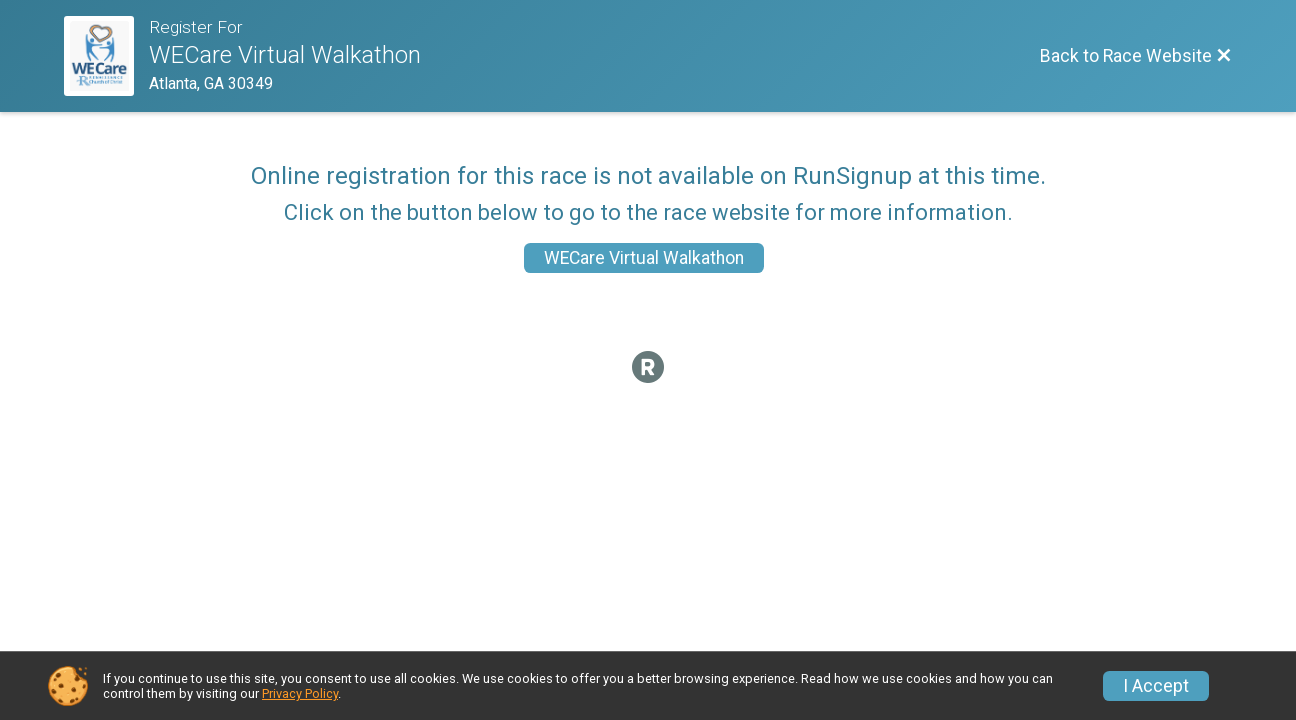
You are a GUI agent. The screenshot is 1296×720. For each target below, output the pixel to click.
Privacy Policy (300, 693)
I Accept (1156, 686)
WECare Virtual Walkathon (644, 258)
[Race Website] (106, 56)
